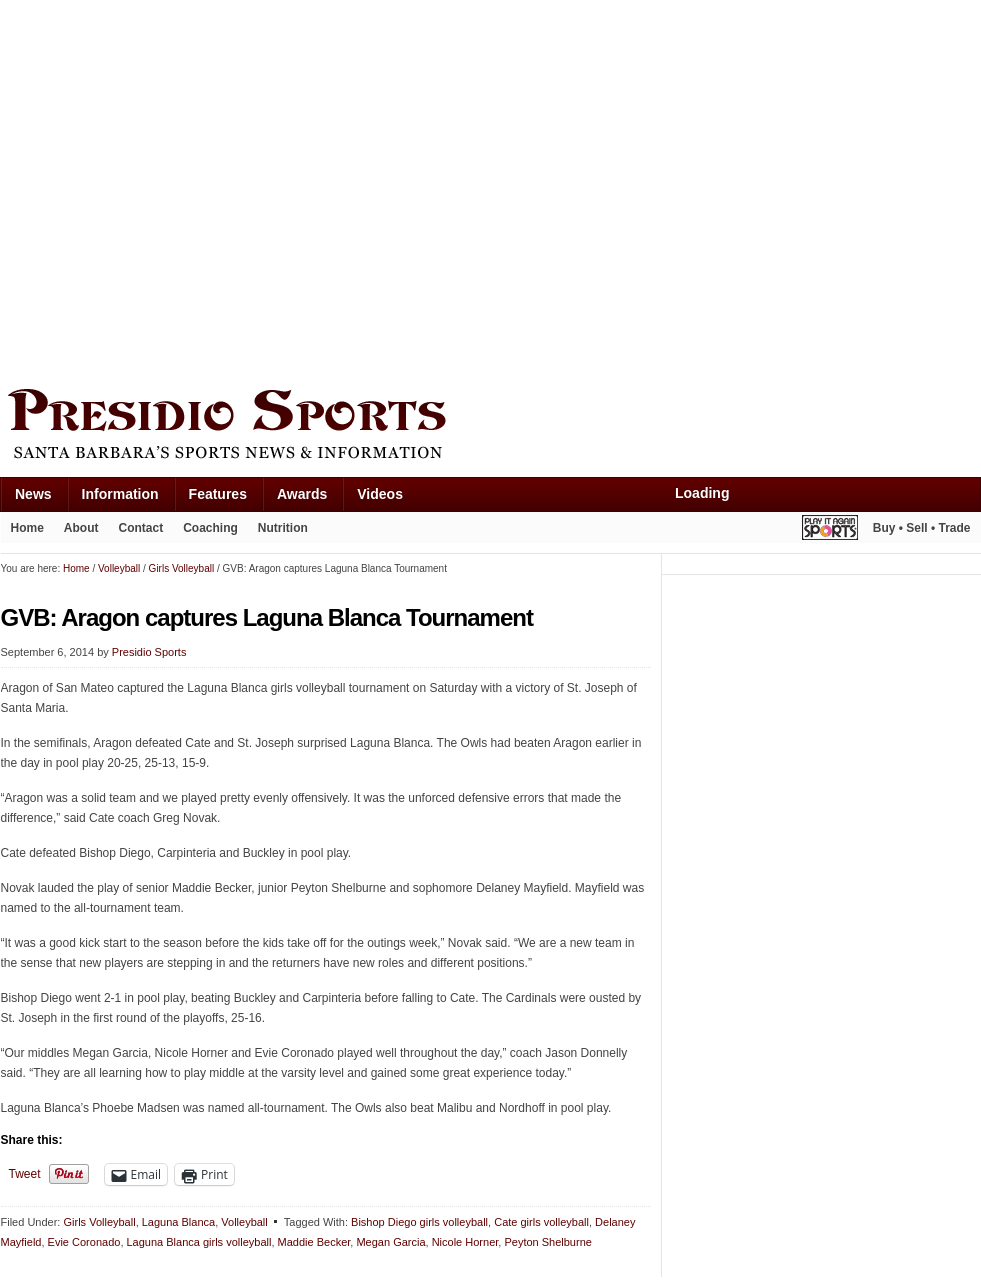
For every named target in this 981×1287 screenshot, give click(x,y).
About (81, 528)
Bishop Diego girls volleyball (419, 1222)
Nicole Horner (465, 1242)
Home (27, 528)
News (33, 494)
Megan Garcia (390, 1242)
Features (218, 494)
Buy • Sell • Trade (922, 528)
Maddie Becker (314, 1242)
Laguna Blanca (178, 1222)
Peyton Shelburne (547, 1242)
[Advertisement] (188, 189)
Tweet (25, 1174)
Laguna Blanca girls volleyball (199, 1242)
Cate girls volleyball (541, 1222)
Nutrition (283, 528)
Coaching (210, 528)
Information (120, 494)
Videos (380, 494)
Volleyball (244, 1222)
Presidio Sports (491, 427)
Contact (141, 528)
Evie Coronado (84, 1242)
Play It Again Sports (830, 530)
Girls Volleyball (99, 1222)
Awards (302, 494)
